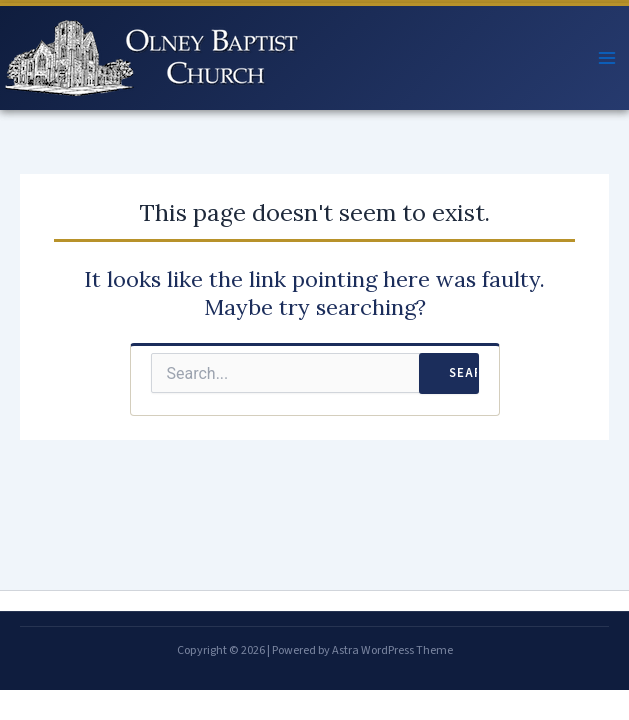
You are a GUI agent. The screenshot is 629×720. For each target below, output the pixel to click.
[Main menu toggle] (607, 58)
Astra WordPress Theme (392, 650)
